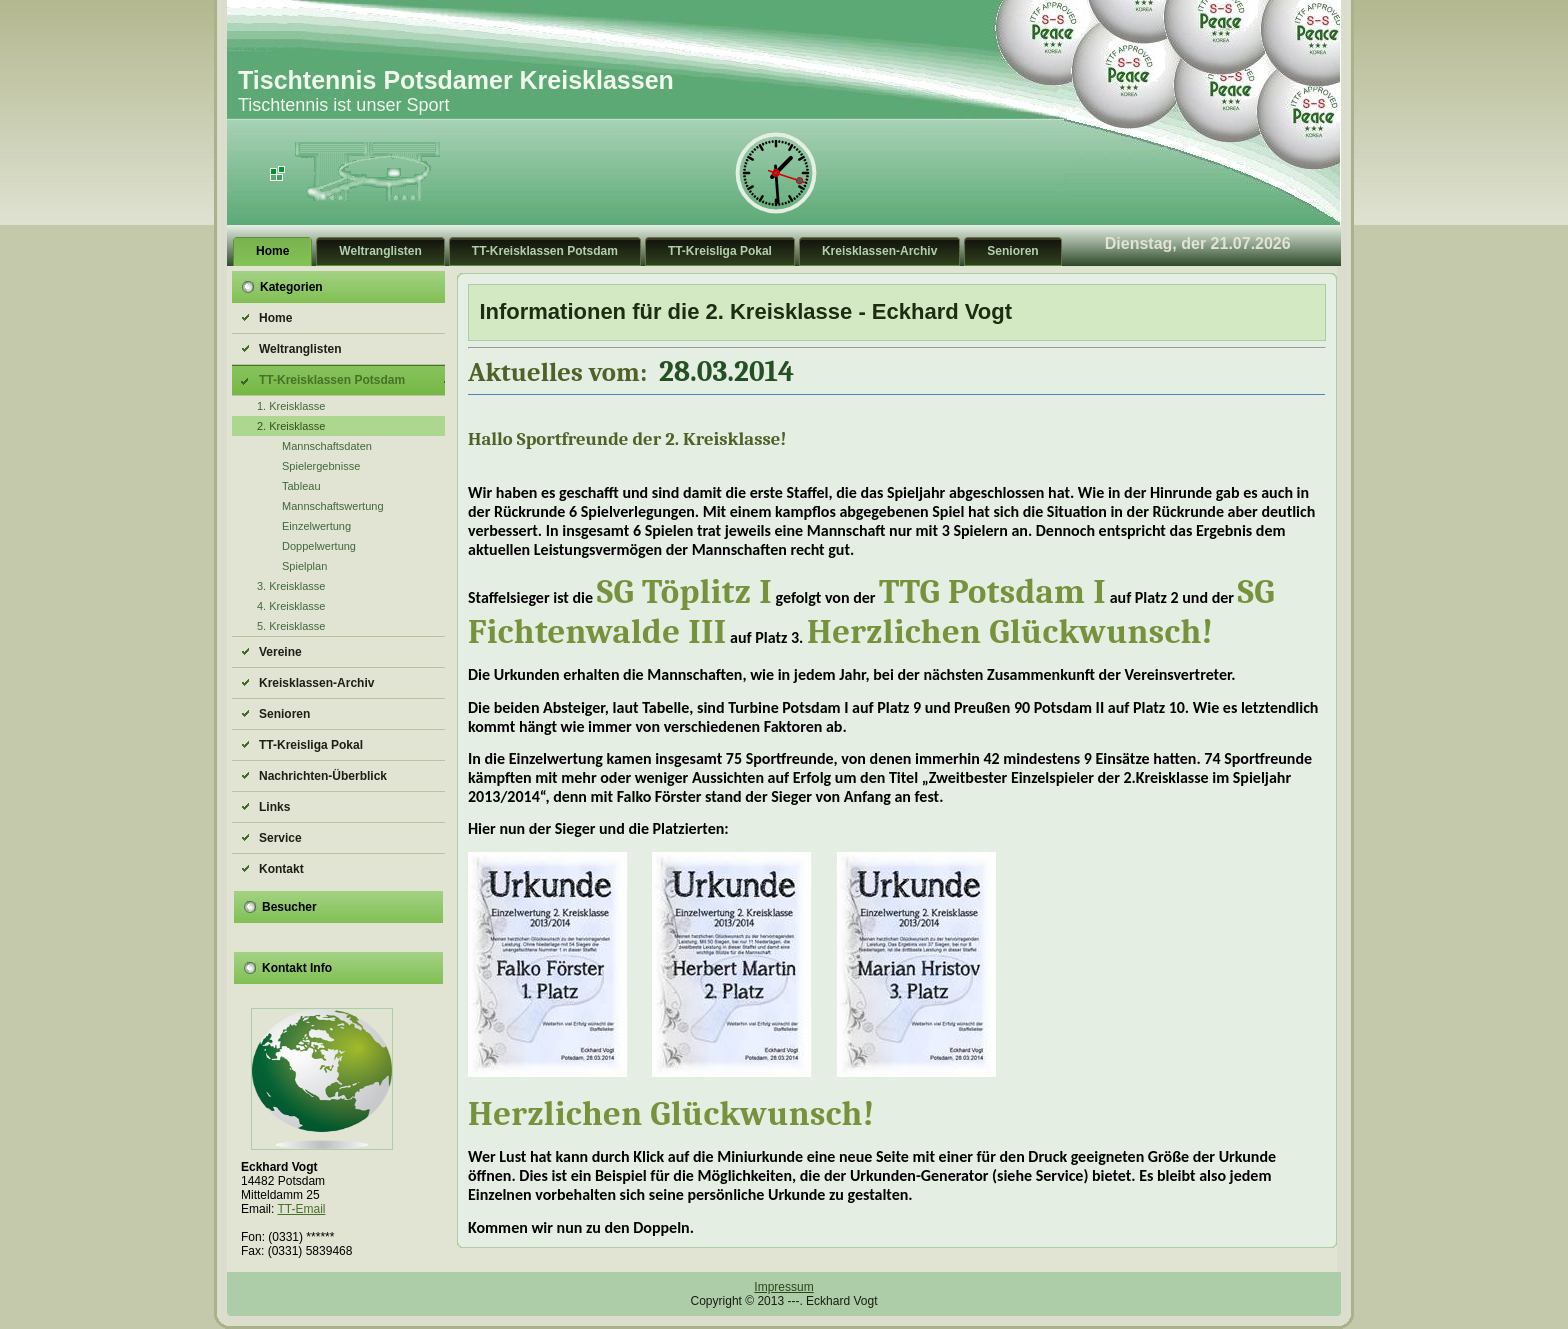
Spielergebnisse (321, 466)
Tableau (301, 486)
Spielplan (304, 566)
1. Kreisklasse (291, 406)
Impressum (783, 1287)
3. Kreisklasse (291, 586)
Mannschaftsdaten (327, 446)
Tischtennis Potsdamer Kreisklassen (456, 80)
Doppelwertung (319, 546)
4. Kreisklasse (291, 606)
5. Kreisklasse (291, 626)
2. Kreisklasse (291, 426)
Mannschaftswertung (333, 506)
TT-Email (301, 1209)
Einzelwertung (316, 526)
